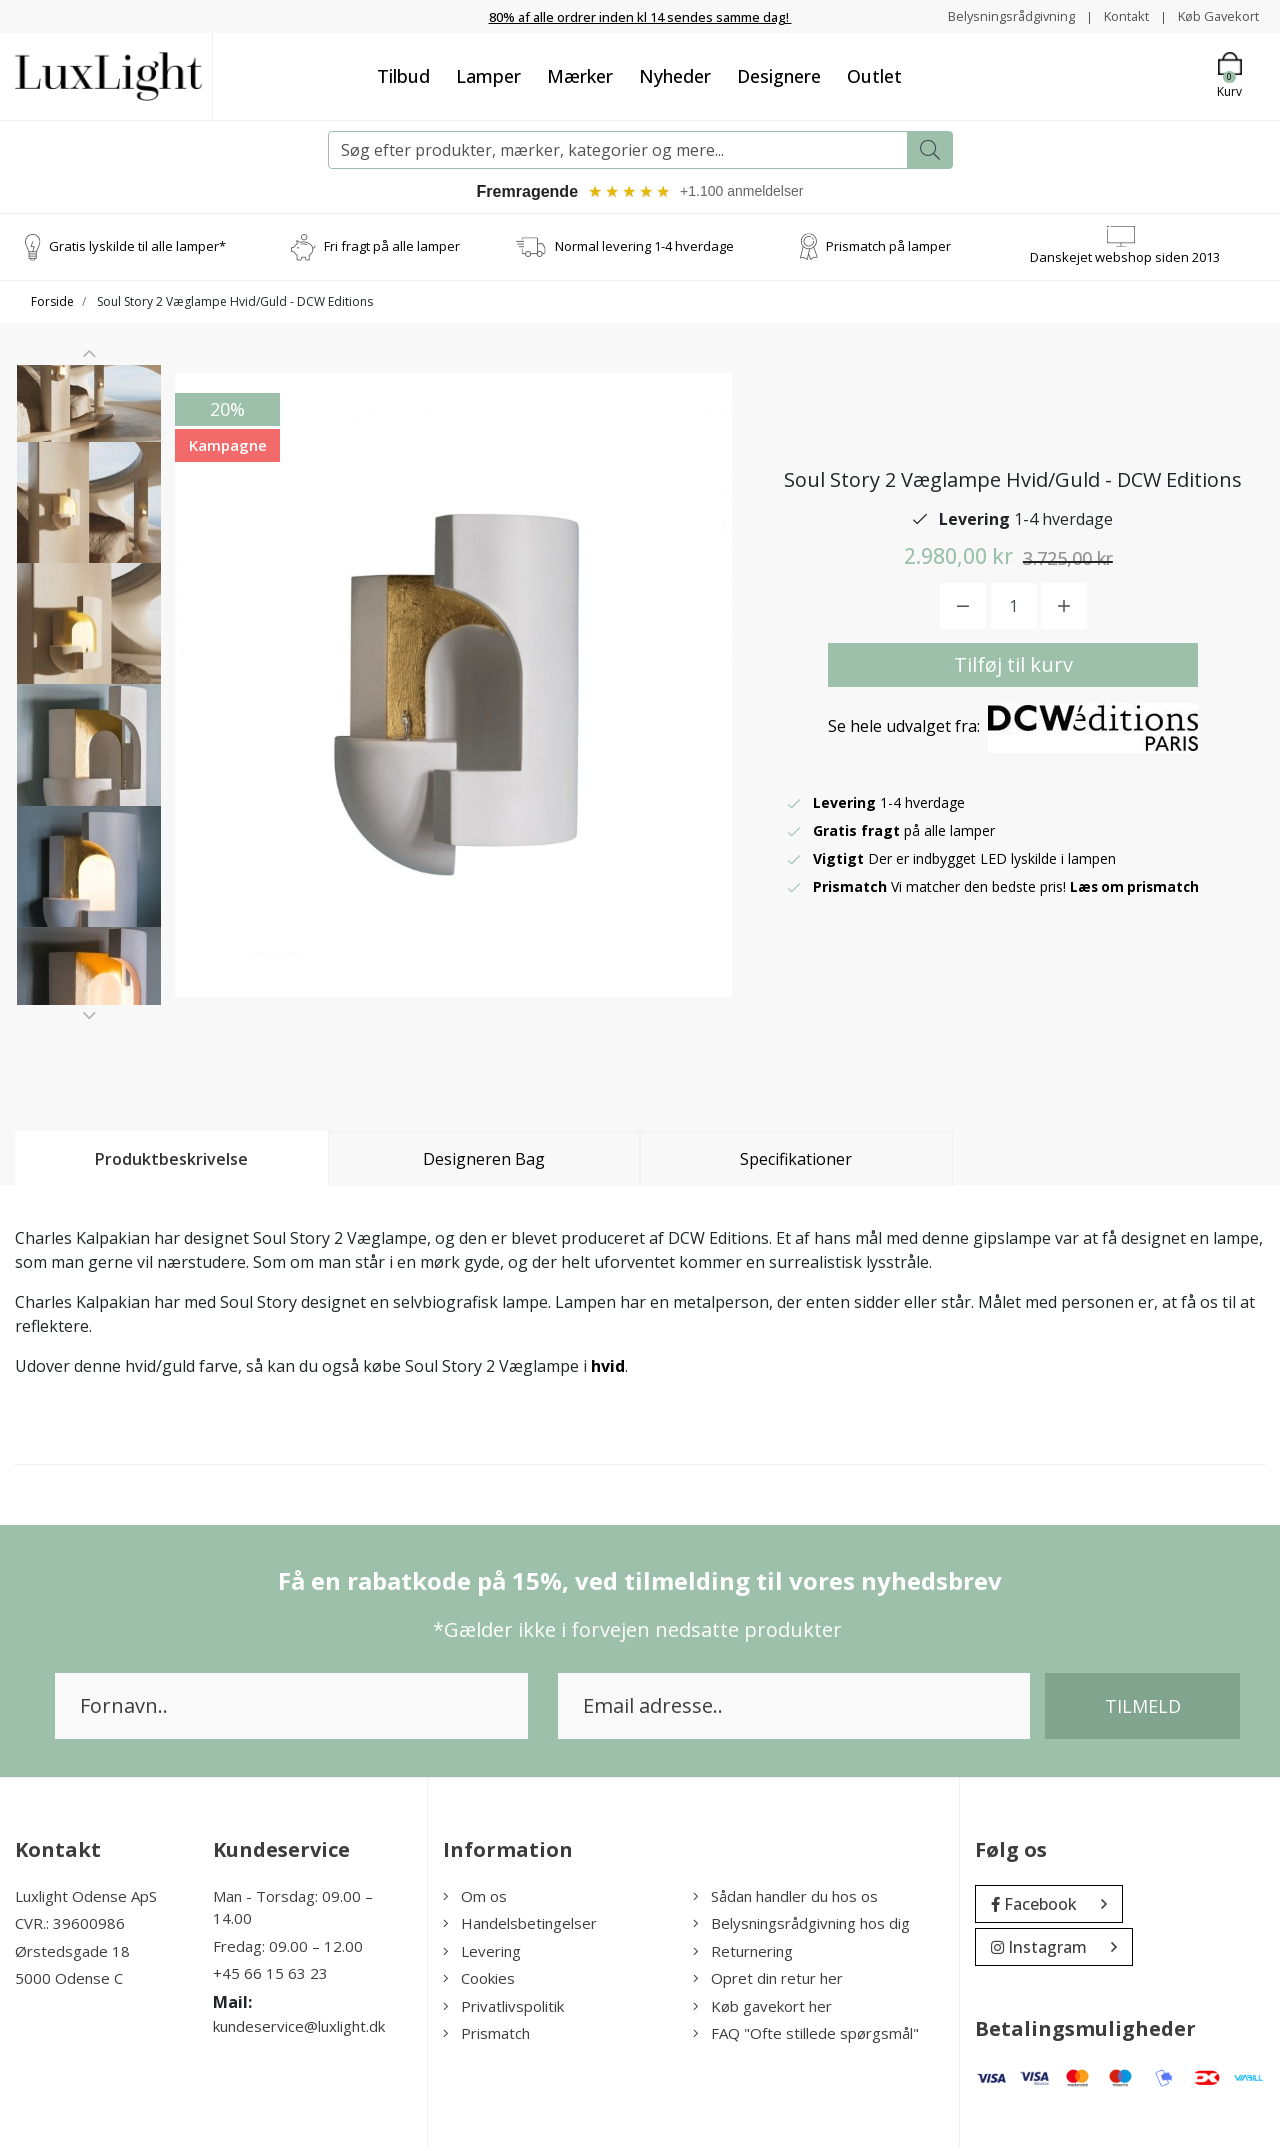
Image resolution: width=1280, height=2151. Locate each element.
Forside (52, 304)
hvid (608, 1369)
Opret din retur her (768, 1981)
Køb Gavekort (1214, 15)
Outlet (874, 76)
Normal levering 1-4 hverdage (644, 249)
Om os (475, 1899)
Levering (482, 1954)
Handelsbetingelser (520, 1926)
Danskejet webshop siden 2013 (1125, 260)
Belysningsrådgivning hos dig (801, 1926)
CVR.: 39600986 (70, 1926)
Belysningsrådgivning (993, 15)
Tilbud (403, 76)
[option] (89, 448)
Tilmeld (1143, 1709)
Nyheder (675, 76)
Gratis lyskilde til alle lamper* (137, 249)
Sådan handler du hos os (785, 1899)
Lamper (488, 76)
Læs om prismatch (1137, 888)
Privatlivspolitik (503, 2009)
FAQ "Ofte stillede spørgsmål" (806, 2036)
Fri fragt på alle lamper (392, 249)
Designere (779, 76)
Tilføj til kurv (1013, 666)
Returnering (743, 1954)
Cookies (479, 1981)
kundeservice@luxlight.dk (299, 2029)
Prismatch (486, 2036)
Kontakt (1115, 15)
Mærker (580, 76)
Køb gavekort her (762, 2009)
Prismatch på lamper (888, 249)
